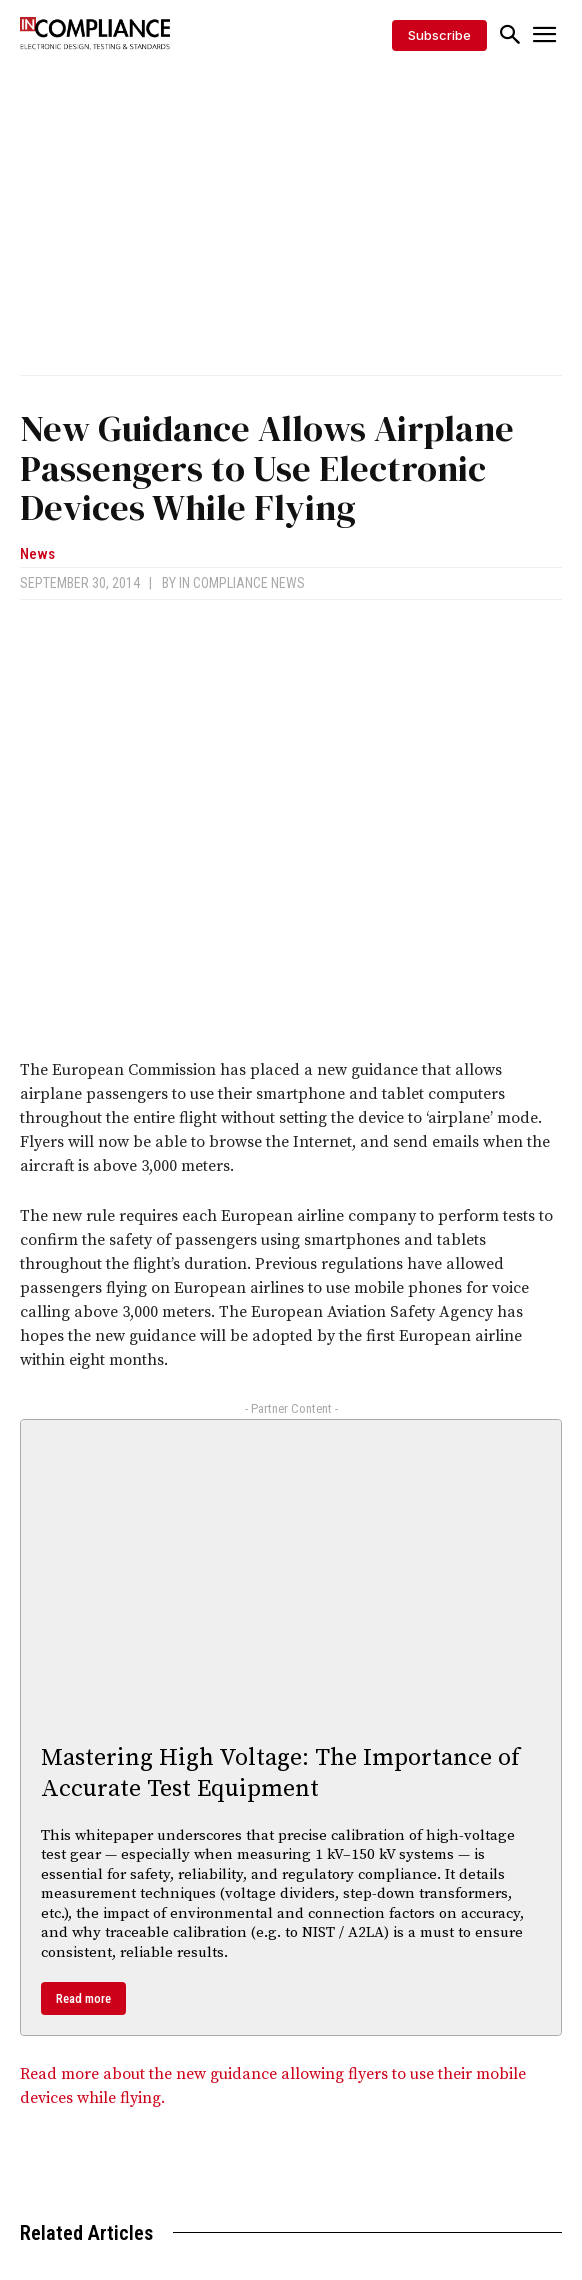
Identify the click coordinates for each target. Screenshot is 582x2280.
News (37, 554)
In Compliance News (242, 583)
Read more (83, 1998)
